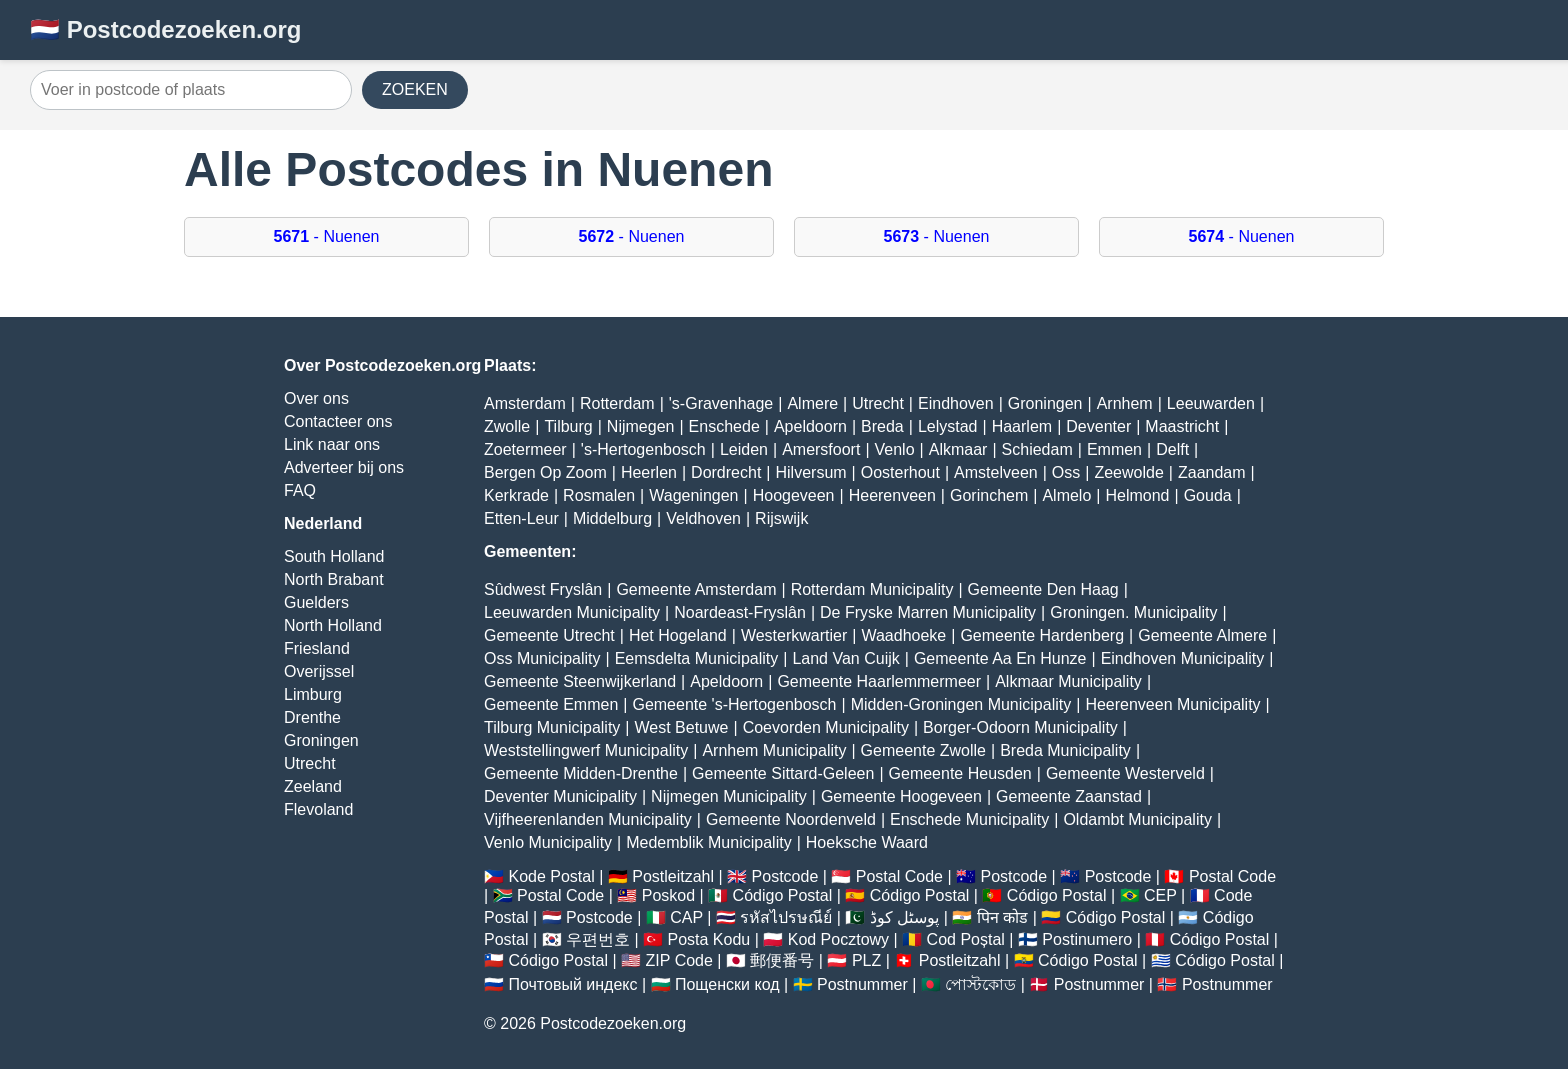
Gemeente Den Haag (1043, 589)
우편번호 (598, 939)
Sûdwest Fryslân (543, 589)
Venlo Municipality (548, 842)
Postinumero (1087, 939)
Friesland (317, 648)
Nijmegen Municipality (729, 796)
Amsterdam (525, 403)
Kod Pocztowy (838, 939)
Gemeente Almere (1202, 635)
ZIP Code (679, 960)
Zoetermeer (525, 449)
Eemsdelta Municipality (697, 658)
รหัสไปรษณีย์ (786, 917)
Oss (1066, 472)
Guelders (316, 602)
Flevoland (318, 809)
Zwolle (507, 426)
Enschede (724, 426)
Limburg (313, 694)
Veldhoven (703, 518)
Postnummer (862, 984)
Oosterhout (900, 472)
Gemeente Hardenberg (1042, 635)
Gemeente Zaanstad (1069, 796)
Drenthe (312, 717)
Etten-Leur (521, 518)
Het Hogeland (678, 635)
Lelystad (948, 426)
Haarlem (1022, 426)
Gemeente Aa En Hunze (1000, 658)
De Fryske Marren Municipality (928, 612)
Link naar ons (332, 444)
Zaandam (1212, 472)
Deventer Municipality (560, 796)
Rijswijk (781, 518)
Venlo (895, 449)
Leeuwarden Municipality (572, 612)
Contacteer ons (338, 421)
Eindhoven (956, 403)
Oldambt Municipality (1137, 819)
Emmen (1114, 449)
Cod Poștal (966, 939)
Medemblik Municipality (708, 842)
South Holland (334, 556)
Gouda (1208, 495)
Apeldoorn (810, 426)
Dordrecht (726, 472)
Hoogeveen (794, 495)
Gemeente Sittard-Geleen (783, 773)
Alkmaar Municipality (1068, 681)
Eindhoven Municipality (1183, 658)
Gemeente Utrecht (549, 635)
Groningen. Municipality (1133, 612)
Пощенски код (727, 984)
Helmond (1137, 495)
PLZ (866, 960)
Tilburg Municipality (552, 727)
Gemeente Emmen (551, 704)
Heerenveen (892, 495)
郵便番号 (782, 960)
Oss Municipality (542, 658)
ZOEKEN (415, 89)
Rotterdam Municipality (872, 589)
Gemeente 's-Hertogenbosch (734, 704)
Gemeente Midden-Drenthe (581, 773)
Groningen (321, 740)
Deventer (1098, 426)
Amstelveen (996, 472)
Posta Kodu (708, 939)
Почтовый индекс (572, 984)
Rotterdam (617, 403)
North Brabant (334, 579)
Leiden (744, 449)
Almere (812, 403)
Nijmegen (641, 426)
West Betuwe (682, 727)
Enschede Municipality (969, 819)
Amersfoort (821, 449)
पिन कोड (1002, 917)
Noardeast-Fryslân (740, 612)
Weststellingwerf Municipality (586, 750)
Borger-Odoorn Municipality (1020, 727)
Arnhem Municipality (774, 750)
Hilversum (810, 472)
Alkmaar (958, 449)
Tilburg (568, 426)
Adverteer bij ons (344, 467)
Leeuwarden (1211, 403)
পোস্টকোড (980, 984)
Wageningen (693, 495)
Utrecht (310, 763)
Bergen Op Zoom (545, 472)
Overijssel (319, 671)
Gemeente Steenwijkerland (580, 681)
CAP (686, 917)
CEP (1160, 895)
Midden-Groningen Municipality (961, 704)
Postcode (785, 876)
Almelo (1066, 495)
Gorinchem (989, 495)
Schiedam (1037, 449)
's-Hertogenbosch (643, 449)
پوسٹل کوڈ (904, 917)
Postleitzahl (673, 876)
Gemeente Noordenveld (791, 819)
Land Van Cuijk (845, 658)
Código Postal (783, 895)
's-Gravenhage (721, 403)
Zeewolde (1128, 472)
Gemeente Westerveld (1125, 773)
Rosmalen (599, 495)
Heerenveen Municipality (1172, 704)
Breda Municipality (1065, 750)
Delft (1172, 449)
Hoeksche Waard (867, 842)
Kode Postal (551, 876)
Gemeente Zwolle (923, 750)
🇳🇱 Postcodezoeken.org (165, 29)
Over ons (316, 398)
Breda (882, 426)
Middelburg (612, 518)
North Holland (333, 625)
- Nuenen (327, 236)
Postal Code (899, 876)
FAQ (300, 490)
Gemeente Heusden (960, 773)
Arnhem (1125, 403)
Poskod (668, 895)
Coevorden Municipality (826, 727)
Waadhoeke (903, 635)
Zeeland (313, 786)
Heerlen (649, 472)
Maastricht (1182, 426)
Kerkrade (516, 495)
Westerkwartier (794, 635)
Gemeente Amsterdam (696, 589)
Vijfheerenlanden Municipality (588, 819)
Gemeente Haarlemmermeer (879, 681)
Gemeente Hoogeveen (901, 796)
